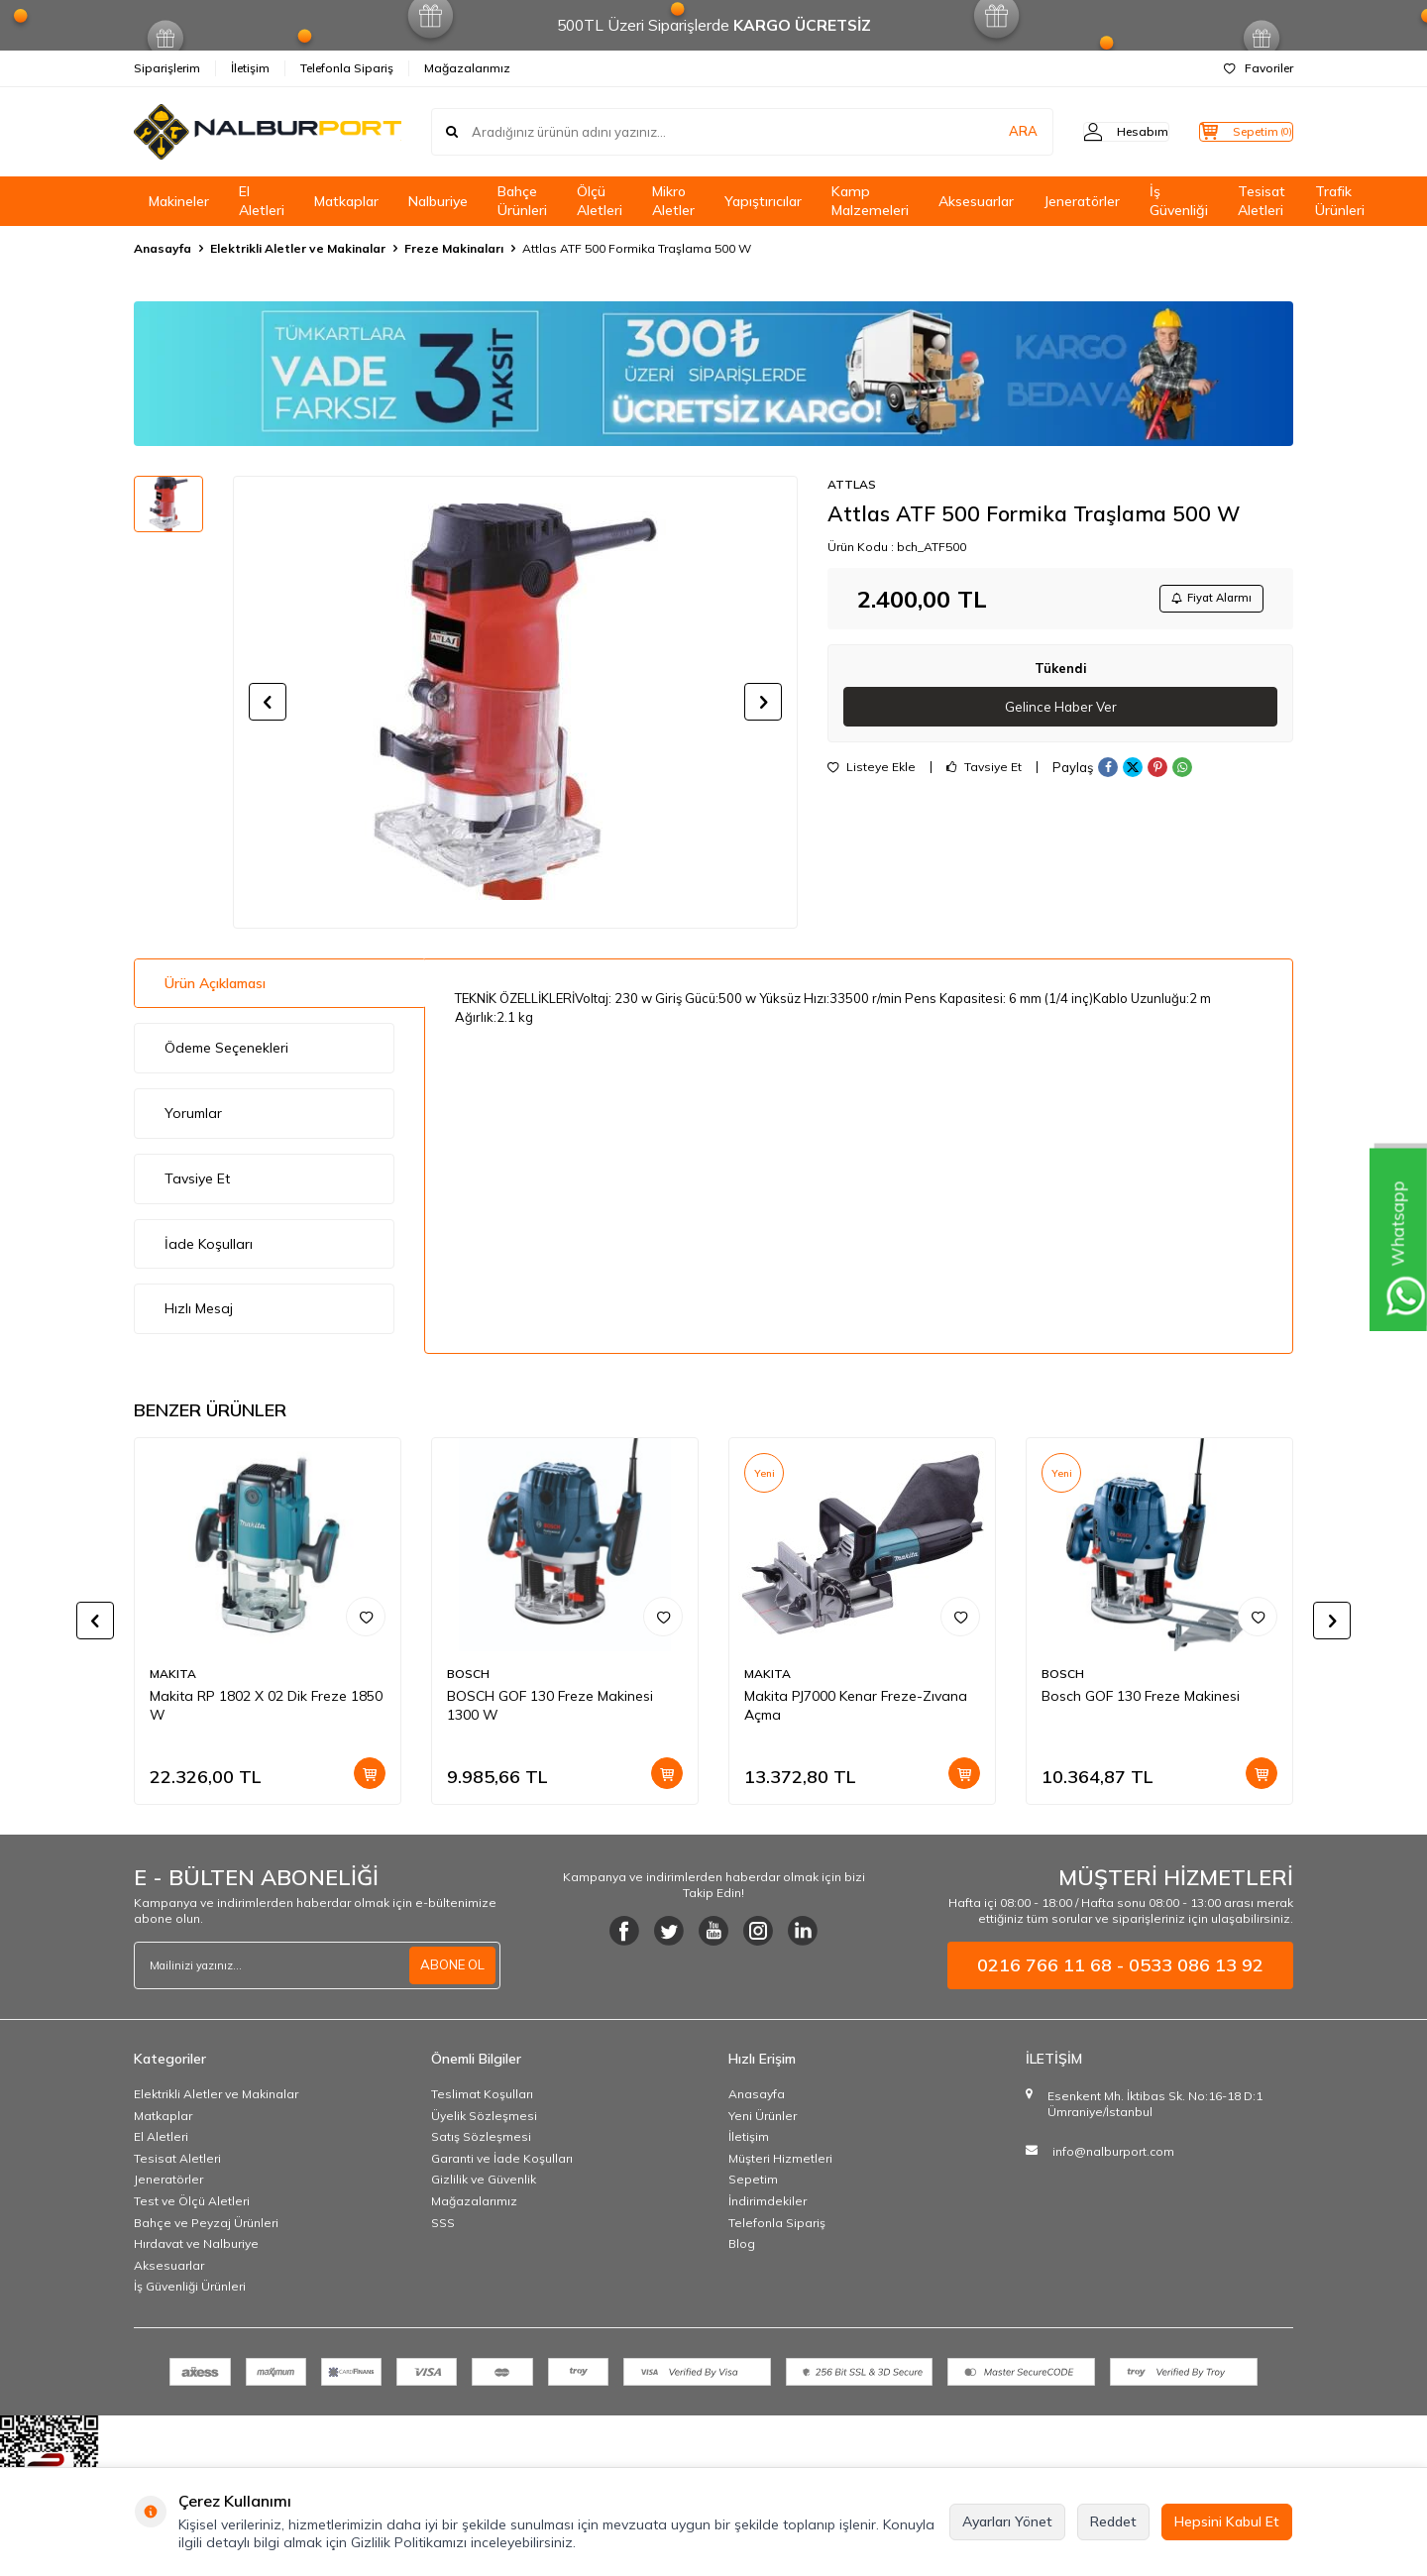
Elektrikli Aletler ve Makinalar (297, 248)
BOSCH (468, 1673)
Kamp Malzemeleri (870, 200)
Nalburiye (438, 201)
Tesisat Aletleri (1261, 200)
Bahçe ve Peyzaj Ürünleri (206, 2222)
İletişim (250, 67)
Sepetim (753, 2179)
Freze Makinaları (453, 248)
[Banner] (713, 373)
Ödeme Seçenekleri (226, 1048)
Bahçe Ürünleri (522, 200)
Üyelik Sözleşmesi (484, 2115)
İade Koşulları (209, 1244)
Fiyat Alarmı (1205, 600)
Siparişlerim (167, 67)
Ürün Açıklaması (215, 983)
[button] (267, 702)
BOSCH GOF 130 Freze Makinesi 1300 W (550, 1705)
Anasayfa (162, 248)
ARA (983, 132)
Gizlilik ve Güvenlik (483, 2179)
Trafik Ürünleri (1340, 200)
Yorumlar (193, 1113)
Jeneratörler (1081, 201)
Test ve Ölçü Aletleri (192, 2200)
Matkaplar (346, 201)
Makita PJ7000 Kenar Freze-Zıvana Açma (855, 1705)
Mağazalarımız (467, 67)
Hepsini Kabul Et (1226, 2521)
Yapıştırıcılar (763, 201)
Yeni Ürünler (762, 2115)
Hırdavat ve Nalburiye (196, 2243)
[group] (515, 702)
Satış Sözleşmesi (481, 2136)
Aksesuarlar (976, 201)
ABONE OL (450, 1965)
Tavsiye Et (984, 773)
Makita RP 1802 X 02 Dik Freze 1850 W (266, 1705)
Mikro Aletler (673, 200)
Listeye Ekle (871, 773)
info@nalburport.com (1113, 2151)
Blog (741, 2243)
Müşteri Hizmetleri (780, 2158)
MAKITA (173, 1673)
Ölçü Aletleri (599, 200)
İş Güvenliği (1179, 200)
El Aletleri (261, 200)
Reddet (1113, 2521)
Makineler (179, 201)
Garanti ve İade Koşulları (502, 2158)
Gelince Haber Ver (1061, 712)
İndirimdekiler (767, 2200)
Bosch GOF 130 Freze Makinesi (1141, 1696)
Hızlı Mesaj (199, 1308)
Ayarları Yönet (1007, 2521)
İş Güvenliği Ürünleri (190, 2286)
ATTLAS (851, 484)
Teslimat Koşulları (482, 2093)
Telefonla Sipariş (346, 67)
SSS (443, 2222)
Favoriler (1258, 67)
